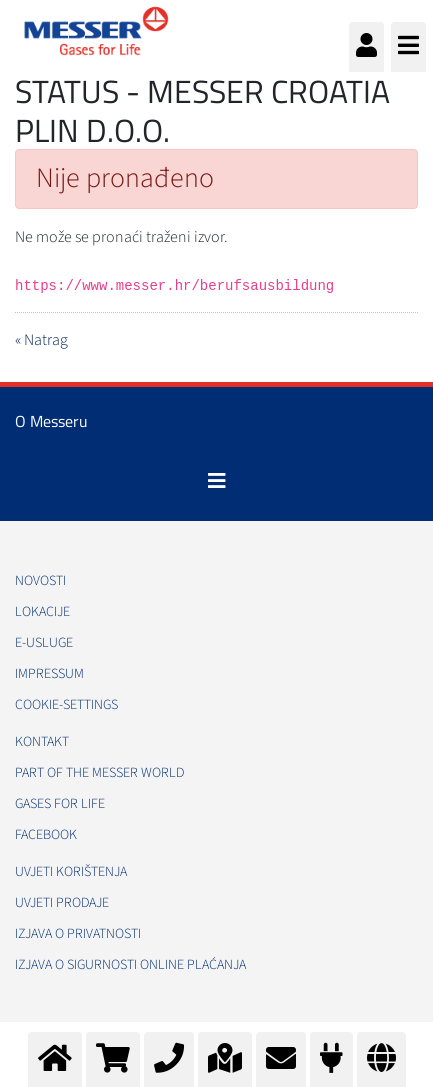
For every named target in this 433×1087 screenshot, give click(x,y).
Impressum (49, 674)
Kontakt (42, 742)
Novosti (40, 581)
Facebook (46, 835)
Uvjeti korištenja (71, 872)
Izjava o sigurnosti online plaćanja (130, 965)
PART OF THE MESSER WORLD (99, 773)
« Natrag (41, 340)
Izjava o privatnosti (78, 934)
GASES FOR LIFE (60, 804)
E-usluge (44, 643)
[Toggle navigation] (217, 481)
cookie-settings (66, 705)
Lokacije (42, 612)
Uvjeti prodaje (62, 903)
